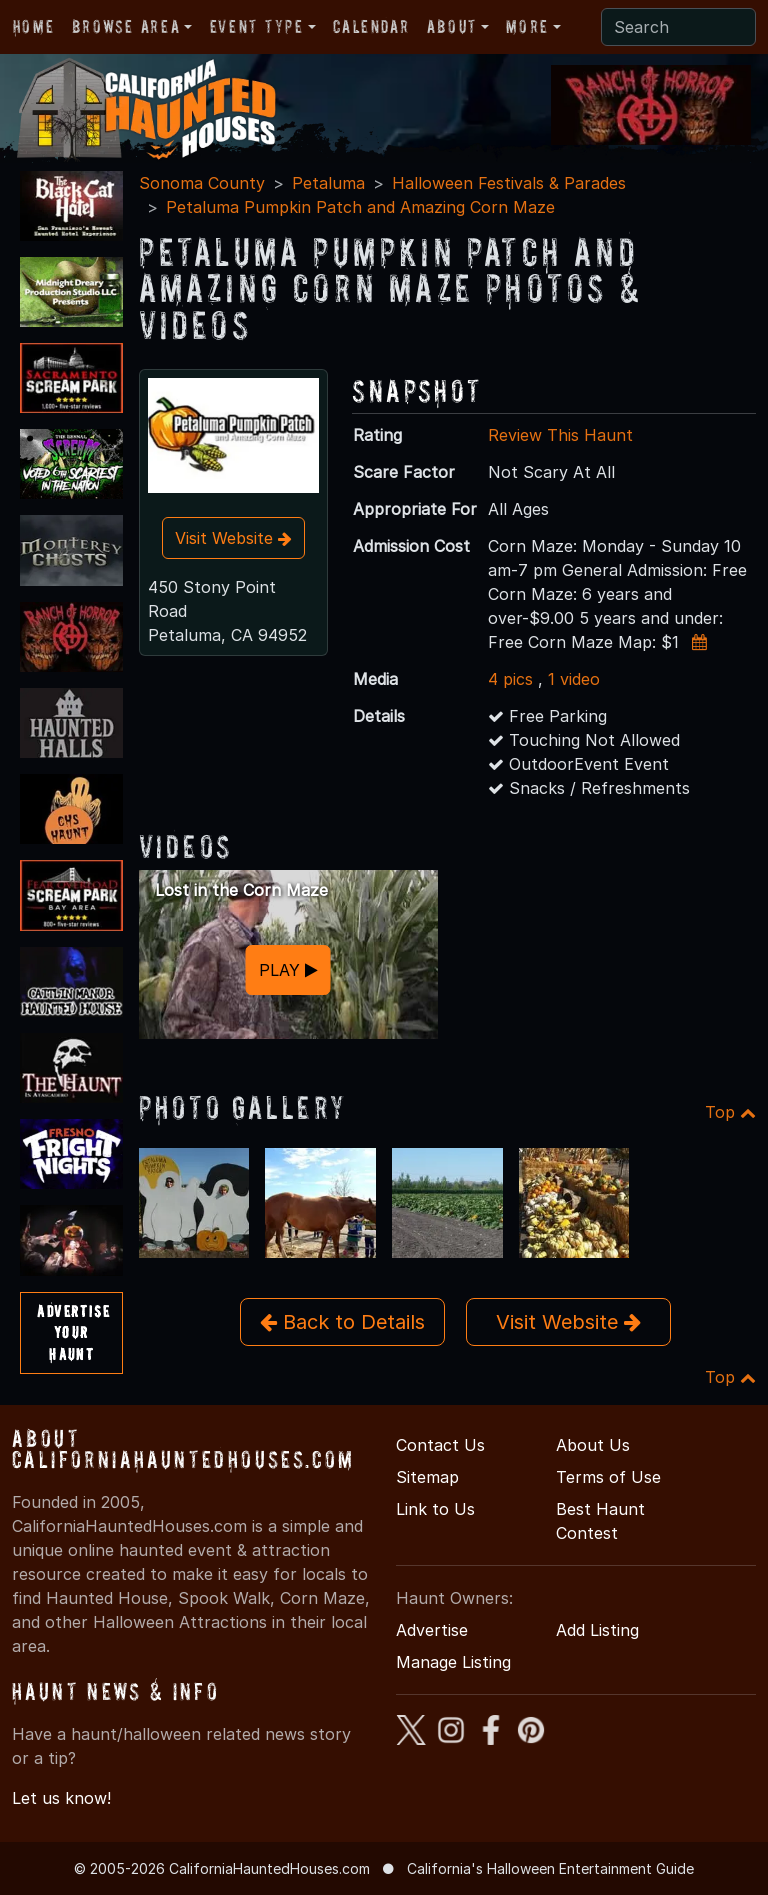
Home (33, 26)
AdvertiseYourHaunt (73, 1332)
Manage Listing (453, 1662)
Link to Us (435, 1509)
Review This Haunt (560, 435)
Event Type (257, 26)
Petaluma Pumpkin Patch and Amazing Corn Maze (360, 207)
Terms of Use (608, 1477)
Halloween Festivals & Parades (509, 183)
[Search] (678, 27)
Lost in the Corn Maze (241, 890)
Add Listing (597, 1630)
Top (730, 1112)
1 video (574, 679)
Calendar (371, 26)
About (452, 26)
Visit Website (233, 538)
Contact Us (440, 1445)
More (527, 26)
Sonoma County (202, 183)
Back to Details (342, 1322)
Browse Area (126, 26)
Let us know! (61, 1798)
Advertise (432, 1630)
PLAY (288, 970)
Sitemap (427, 1477)
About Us (593, 1445)
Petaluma (328, 183)
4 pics (510, 679)
